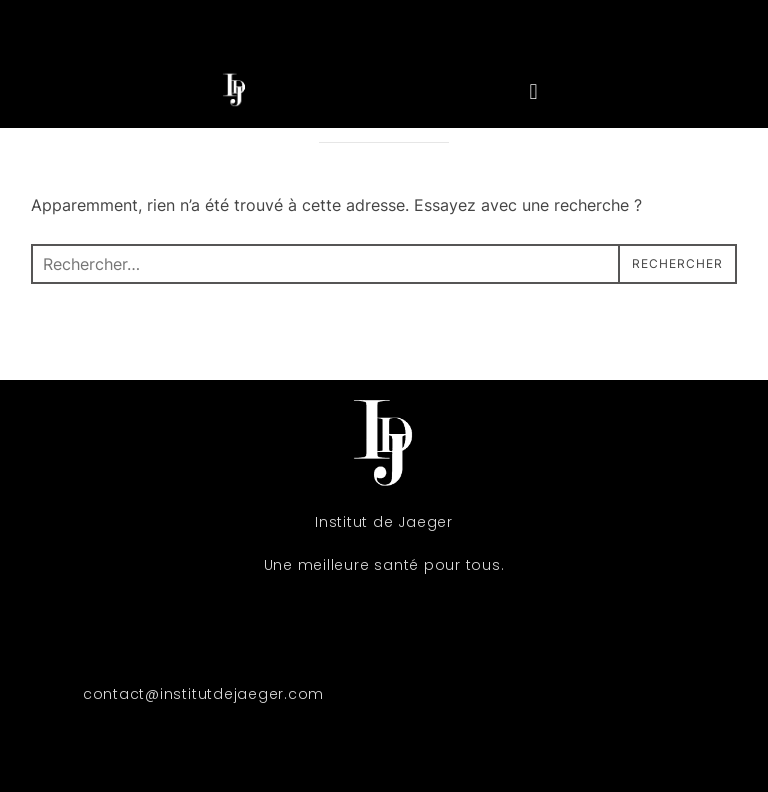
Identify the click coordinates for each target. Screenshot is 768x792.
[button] (533, 91)
